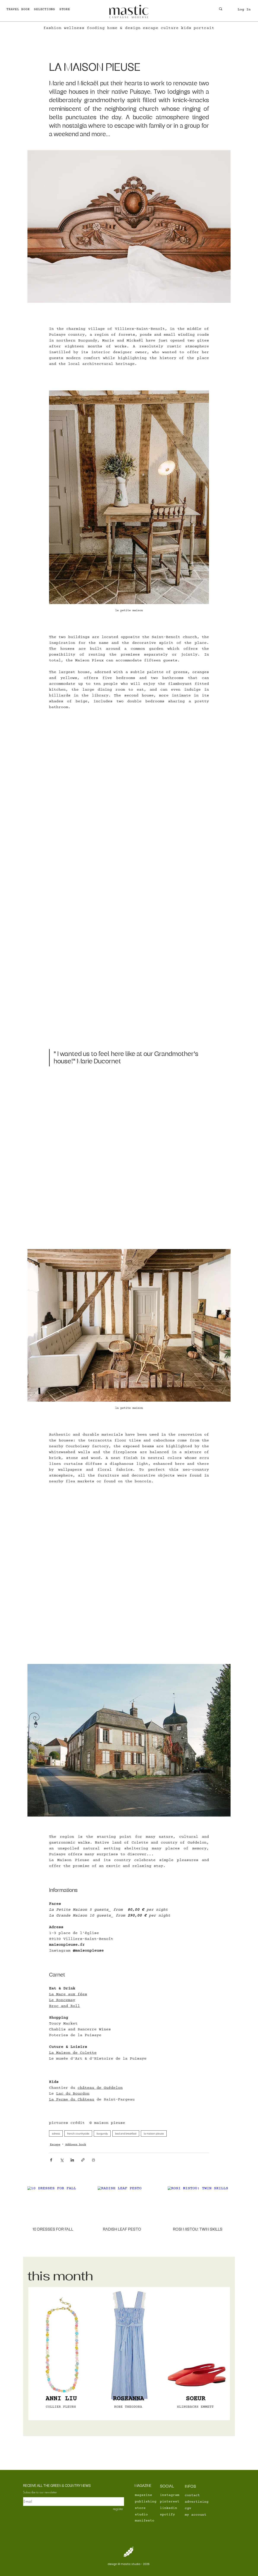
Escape (55, 2144)
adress (56, 2133)
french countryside (78, 2133)
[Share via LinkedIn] (72, 2160)
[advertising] (211, 2502)
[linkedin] (170, 2508)
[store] (150, 2508)
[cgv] (200, 2508)
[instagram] (170, 2495)
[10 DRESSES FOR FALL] (58, 2204)
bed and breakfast (125, 2133)
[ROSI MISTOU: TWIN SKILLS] (199, 2204)
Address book (75, 2144)
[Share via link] (83, 2160)
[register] (115, 2509)
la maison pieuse (154, 2133)
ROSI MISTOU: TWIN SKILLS (197, 2229)
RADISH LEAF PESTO (122, 2229)
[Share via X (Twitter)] (62, 2160)
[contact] (195, 2495)
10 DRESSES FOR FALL (53, 2229)
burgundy (102, 2133)
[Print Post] (93, 2160)
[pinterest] (170, 2501)
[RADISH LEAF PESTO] (129, 2204)
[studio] (150, 2514)
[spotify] (170, 2514)
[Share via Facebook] (51, 2160)
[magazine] (145, 2495)
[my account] (200, 2515)
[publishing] (150, 2501)
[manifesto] (150, 2520)
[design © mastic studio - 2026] (129, 2564)
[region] (62, 2353)
